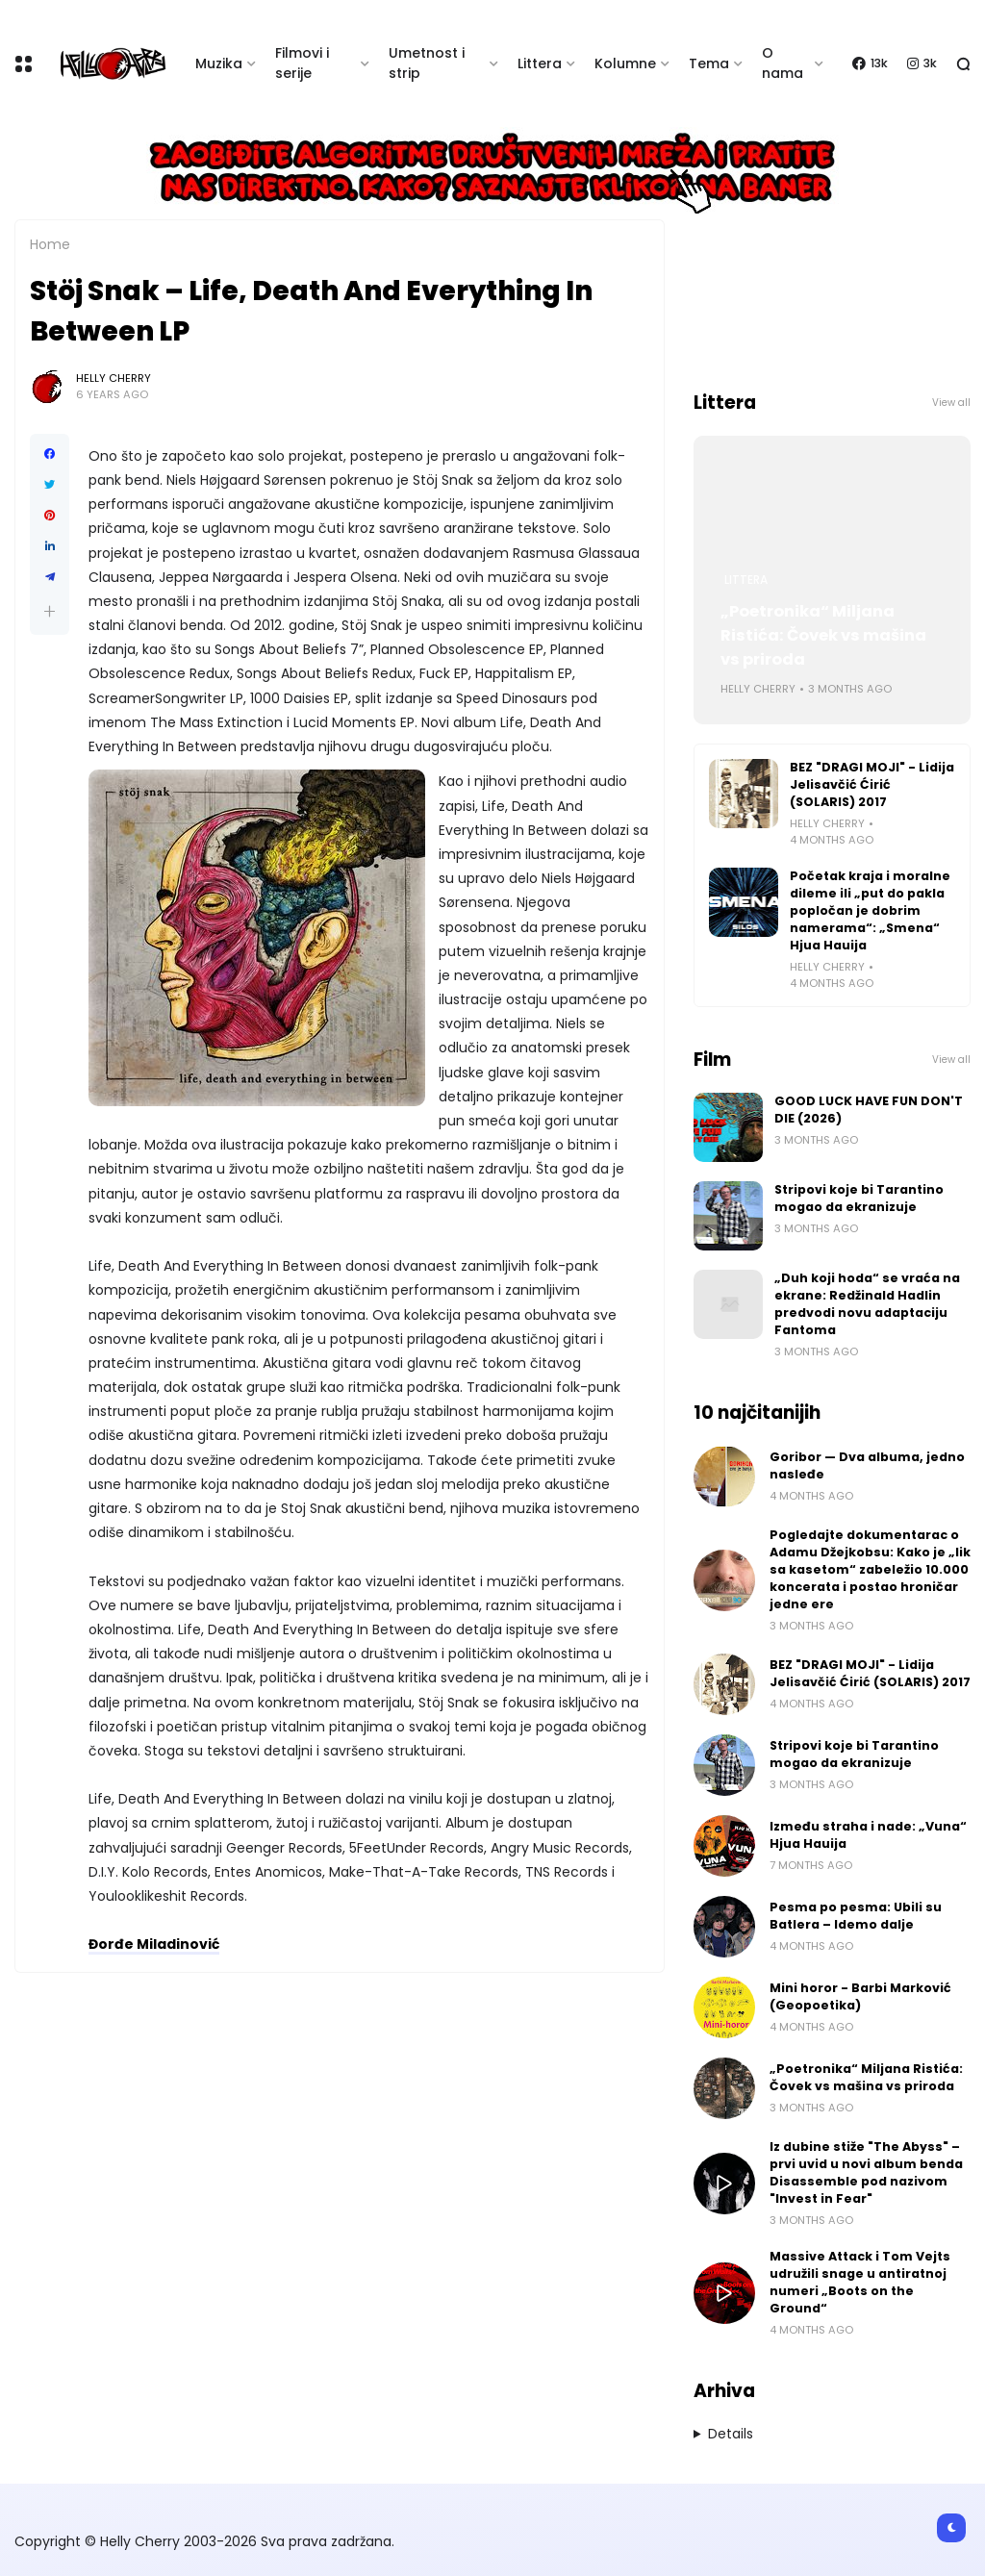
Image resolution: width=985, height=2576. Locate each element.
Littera (540, 63)
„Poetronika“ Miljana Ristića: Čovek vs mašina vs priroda (823, 635)
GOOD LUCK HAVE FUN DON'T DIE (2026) (868, 1109)
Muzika (218, 63)
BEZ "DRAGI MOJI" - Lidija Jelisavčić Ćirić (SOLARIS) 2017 (872, 784)
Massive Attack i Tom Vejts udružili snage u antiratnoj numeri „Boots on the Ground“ (860, 2282)
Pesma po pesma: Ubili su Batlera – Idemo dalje (856, 1915)
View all (951, 402)
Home (50, 244)
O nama (782, 63)
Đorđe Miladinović (153, 1944)
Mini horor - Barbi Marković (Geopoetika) (860, 1996)
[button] (49, 611)
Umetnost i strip (427, 63)
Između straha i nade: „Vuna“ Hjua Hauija (868, 1835)
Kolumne (625, 63)
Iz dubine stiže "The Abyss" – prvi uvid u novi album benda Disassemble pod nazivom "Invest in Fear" (866, 2172)
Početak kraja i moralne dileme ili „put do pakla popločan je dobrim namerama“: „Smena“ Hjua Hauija (870, 910)
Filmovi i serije (302, 63)
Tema (709, 63)
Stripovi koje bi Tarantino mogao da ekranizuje (859, 1198)
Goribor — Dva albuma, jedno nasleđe (867, 1465)
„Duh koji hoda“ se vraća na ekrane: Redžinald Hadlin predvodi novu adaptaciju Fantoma (867, 1304)
